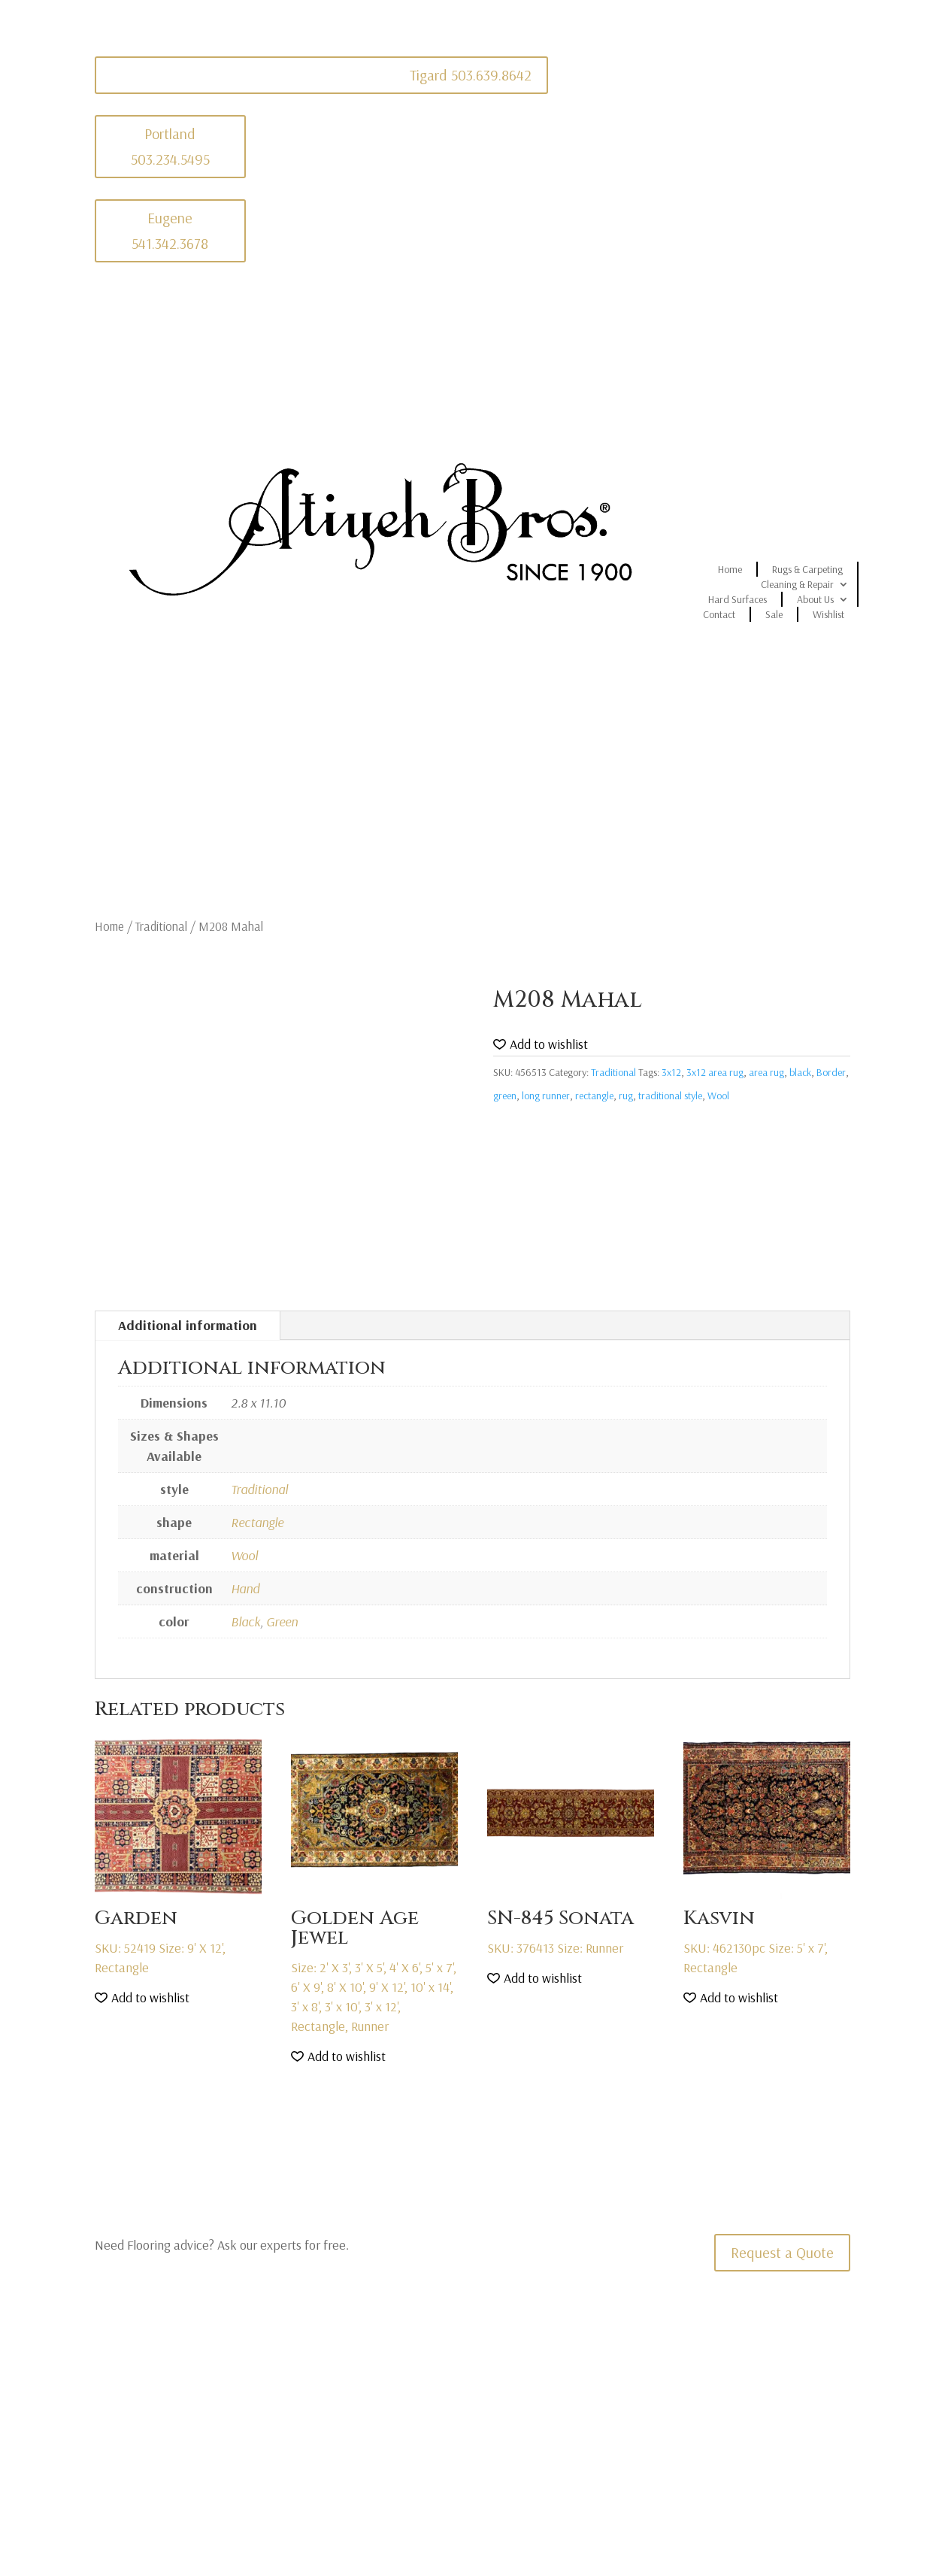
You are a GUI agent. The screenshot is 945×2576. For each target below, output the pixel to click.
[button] (540, 1044)
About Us (815, 599)
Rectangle (257, 1522)
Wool (718, 1095)
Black (245, 1621)
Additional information (187, 1325)
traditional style (670, 1095)
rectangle (594, 1095)
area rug (766, 1072)
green (504, 1095)
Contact (719, 614)
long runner (546, 1095)
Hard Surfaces (737, 599)
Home (730, 569)
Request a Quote (782, 2252)
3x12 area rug (715, 1072)
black (800, 1072)
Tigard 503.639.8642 (471, 74)
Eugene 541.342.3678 (170, 230)
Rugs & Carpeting (807, 569)
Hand (245, 1588)
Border (831, 1072)
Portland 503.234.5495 (170, 146)
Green (282, 1621)
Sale (774, 614)
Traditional (161, 926)
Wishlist (828, 614)
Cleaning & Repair (797, 584)
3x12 (671, 1072)
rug (626, 1095)
